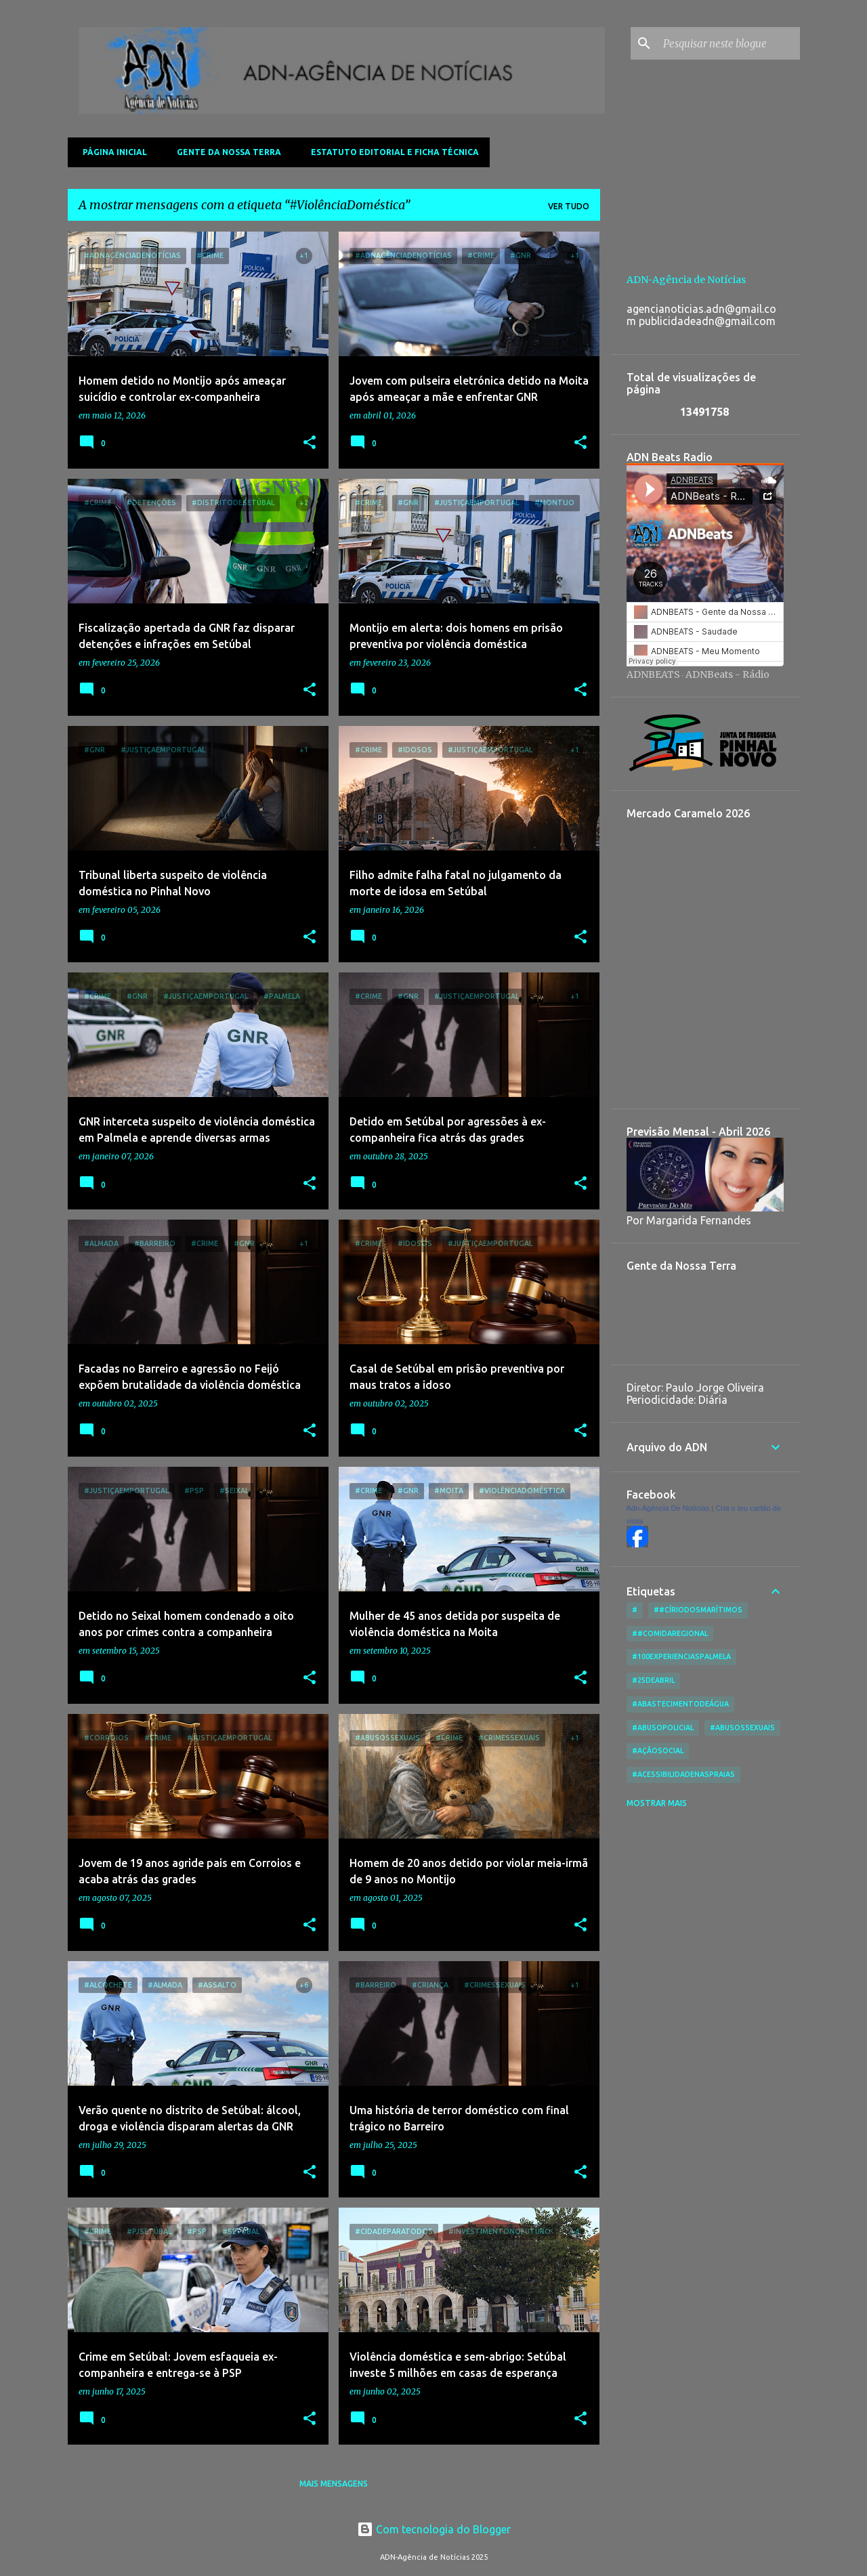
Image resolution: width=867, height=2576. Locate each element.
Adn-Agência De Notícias (668, 1508)
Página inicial (111, 152)
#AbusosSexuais (742, 1727)
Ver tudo (568, 206)
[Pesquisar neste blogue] (729, 43)
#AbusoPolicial (663, 1727)
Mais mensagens (333, 2483)
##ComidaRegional (670, 1633)
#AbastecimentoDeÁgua (680, 1704)
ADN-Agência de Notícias (686, 280)
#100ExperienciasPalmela (681, 1656)
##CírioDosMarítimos (698, 1610)
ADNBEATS (653, 674)
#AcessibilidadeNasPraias (683, 1774)
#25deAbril (653, 1680)
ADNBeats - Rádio (727, 674)
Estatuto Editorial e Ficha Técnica (391, 152)
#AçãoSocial (657, 1750)
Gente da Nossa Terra (225, 152)
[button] (309, 443)
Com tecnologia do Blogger (434, 2529)
